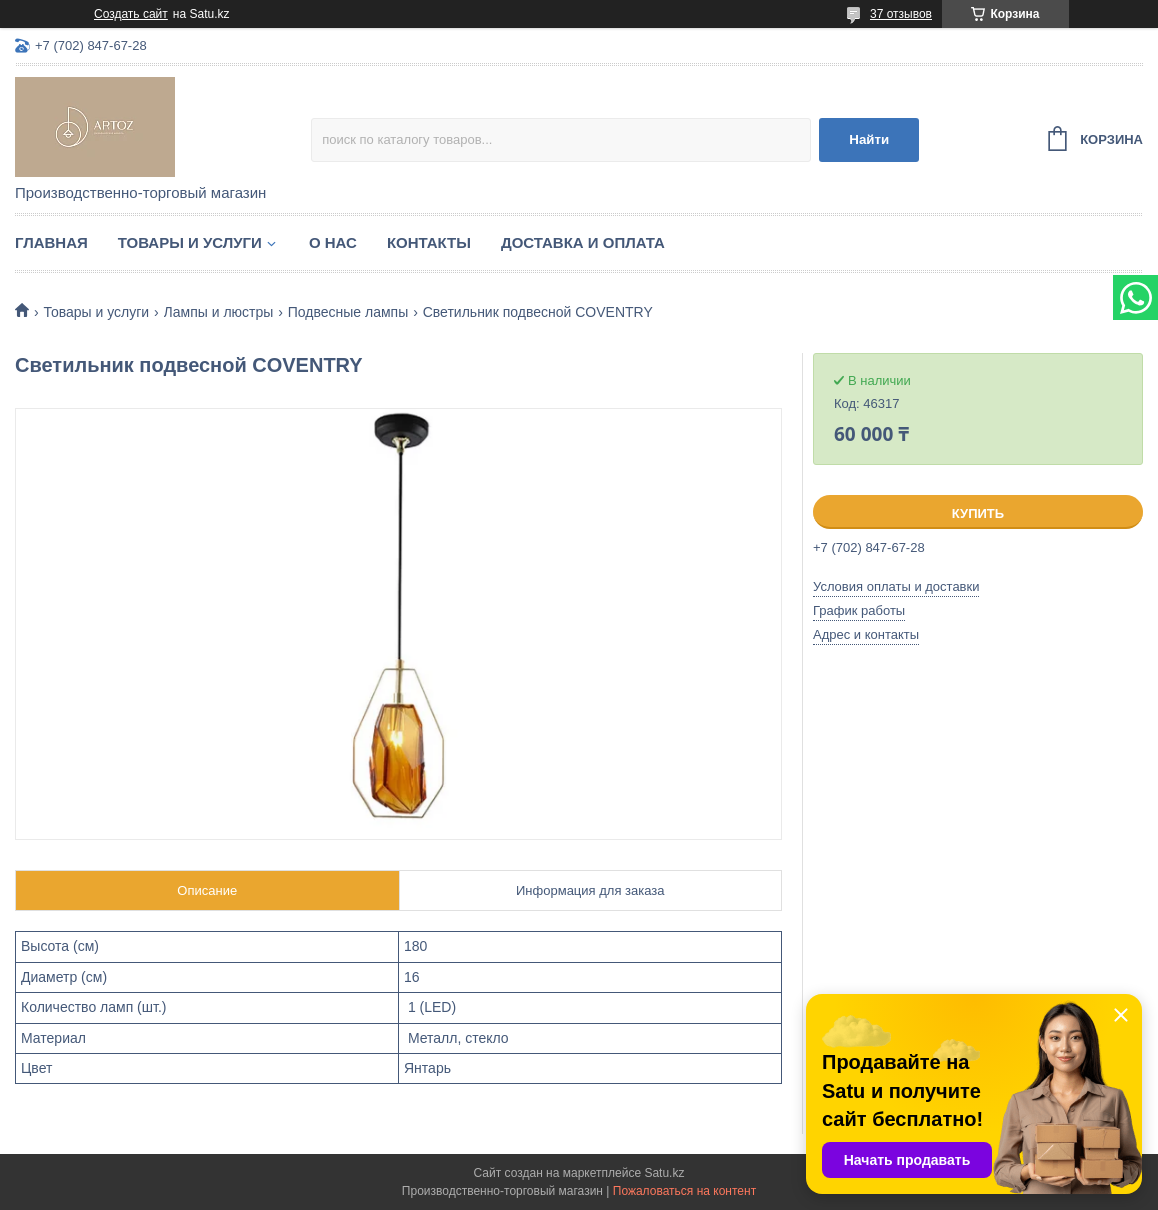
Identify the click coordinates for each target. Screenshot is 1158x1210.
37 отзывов (901, 14)
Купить (978, 513)
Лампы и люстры (219, 312)
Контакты (429, 242)
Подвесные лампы (348, 312)
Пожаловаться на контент (684, 1191)
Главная (51, 242)
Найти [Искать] (869, 139)
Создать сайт (131, 14)
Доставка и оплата (583, 242)
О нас (333, 242)
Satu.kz (664, 1173)
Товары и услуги (190, 242)
